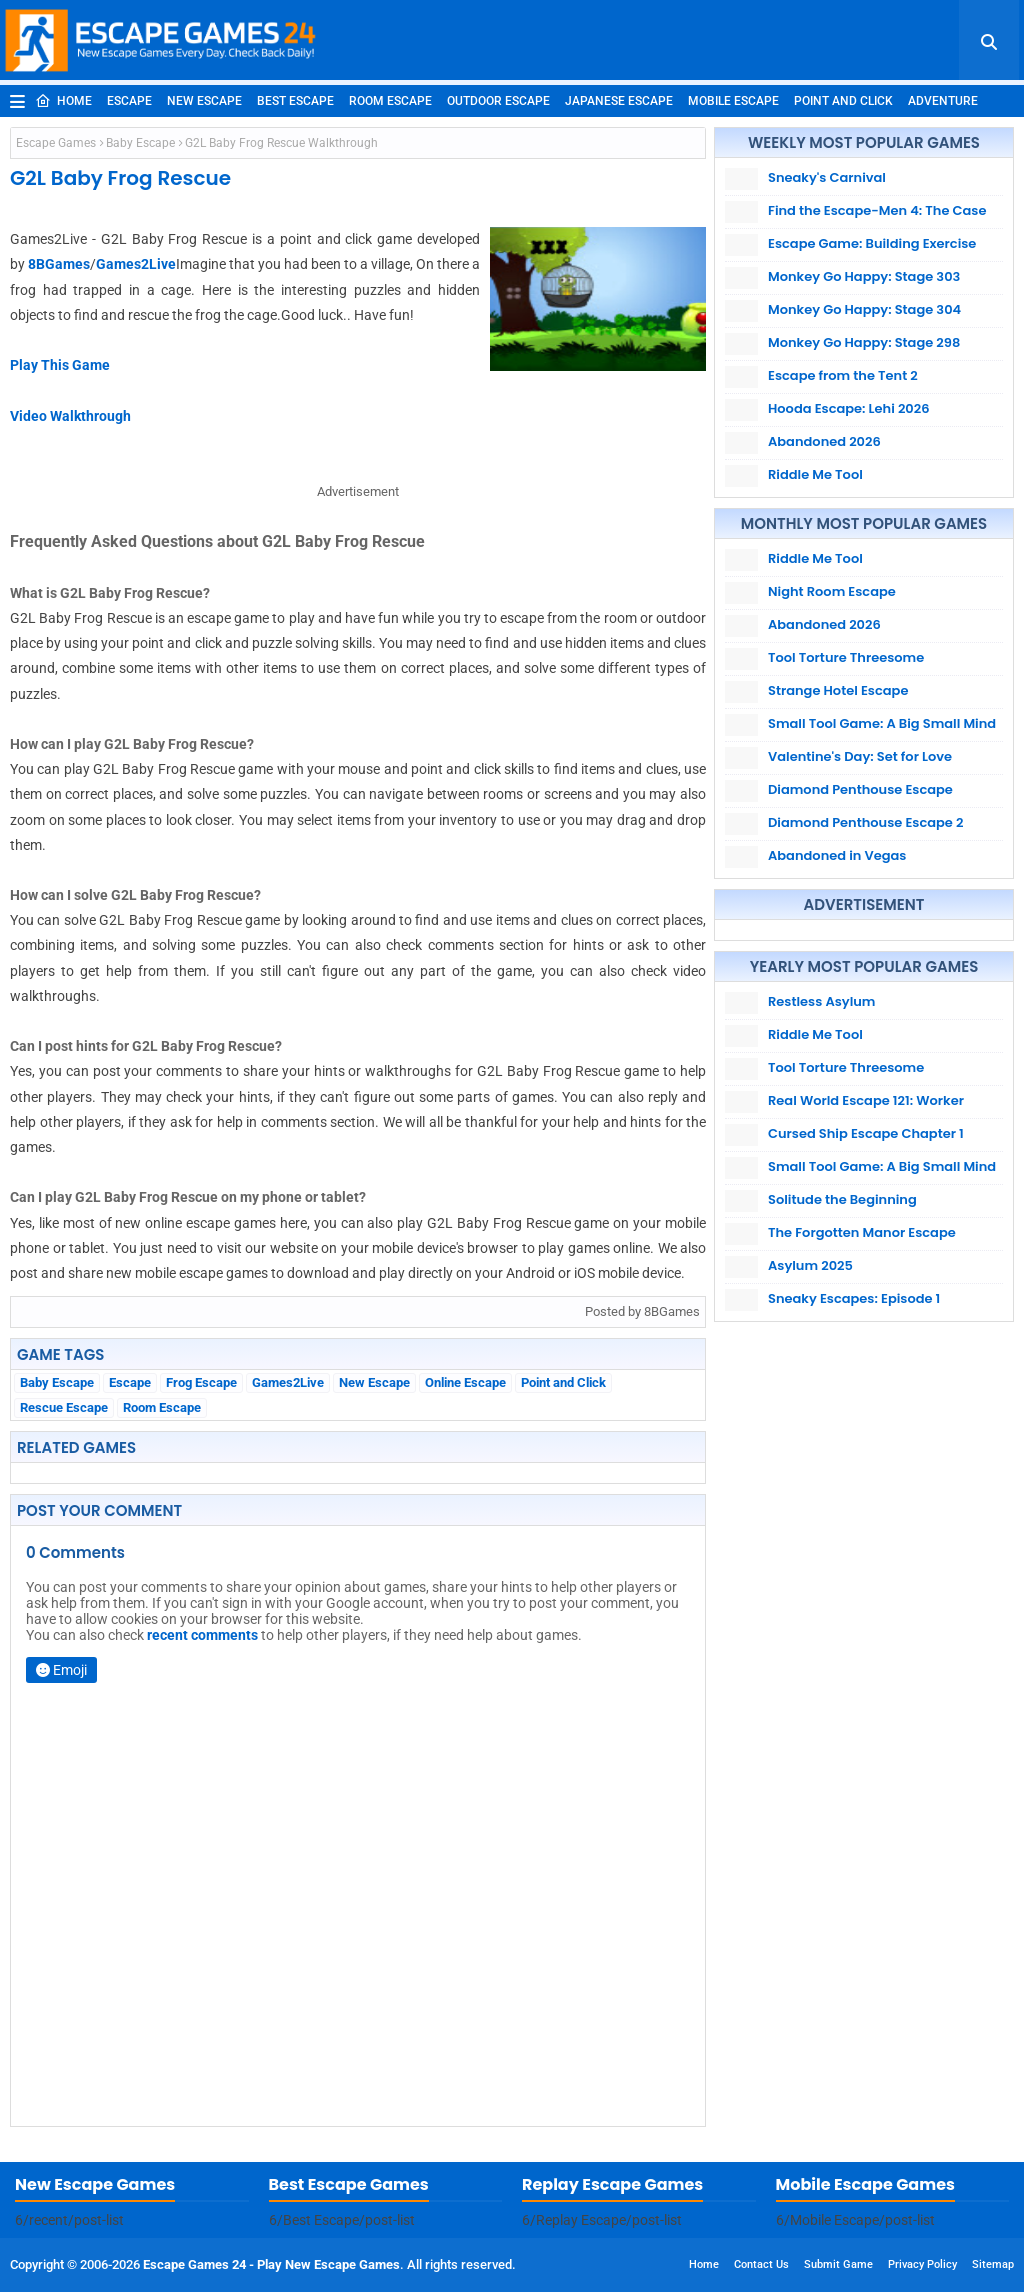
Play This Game (60, 365)
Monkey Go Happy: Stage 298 (864, 342)
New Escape (204, 101)
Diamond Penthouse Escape (860, 789)
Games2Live (136, 264)
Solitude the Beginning (842, 1199)
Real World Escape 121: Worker (866, 1100)
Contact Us (761, 2264)
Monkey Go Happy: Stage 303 (864, 276)
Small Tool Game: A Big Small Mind (882, 723)
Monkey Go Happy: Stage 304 (864, 309)
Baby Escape (140, 143)
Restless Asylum (821, 1001)
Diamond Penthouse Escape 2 (865, 822)
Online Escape (465, 1382)
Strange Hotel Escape (838, 690)
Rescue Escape (64, 1407)
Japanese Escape (619, 101)
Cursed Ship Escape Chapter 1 (866, 1133)
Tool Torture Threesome (846, 657)
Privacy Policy (922, 2264)
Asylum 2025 (810, 1265)
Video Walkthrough (70, 416)
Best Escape (295, 101)
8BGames (59, 264)
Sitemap (993, 2264)
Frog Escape (201, 1382)
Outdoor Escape (498, 101)
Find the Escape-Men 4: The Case (877, 210)
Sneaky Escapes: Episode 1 (854, 1298)
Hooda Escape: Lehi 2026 (849, 408)
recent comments (202, 1635)
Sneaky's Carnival (827, 177)
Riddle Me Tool (815, 474)
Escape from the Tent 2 (843, 375)
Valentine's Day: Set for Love (860, 756)
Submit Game (838, 2264)
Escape (129, 101)
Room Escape (390, 101)
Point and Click (843, 101)
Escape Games (56, 143)
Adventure (943, 101)
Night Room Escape (832, 591)
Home (63, 101)
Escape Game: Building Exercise (872, 243)
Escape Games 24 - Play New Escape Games (271, 2264)
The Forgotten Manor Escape (862, 1232)
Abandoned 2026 (824, 441)
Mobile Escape (733, 101)
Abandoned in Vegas (837, 855)
